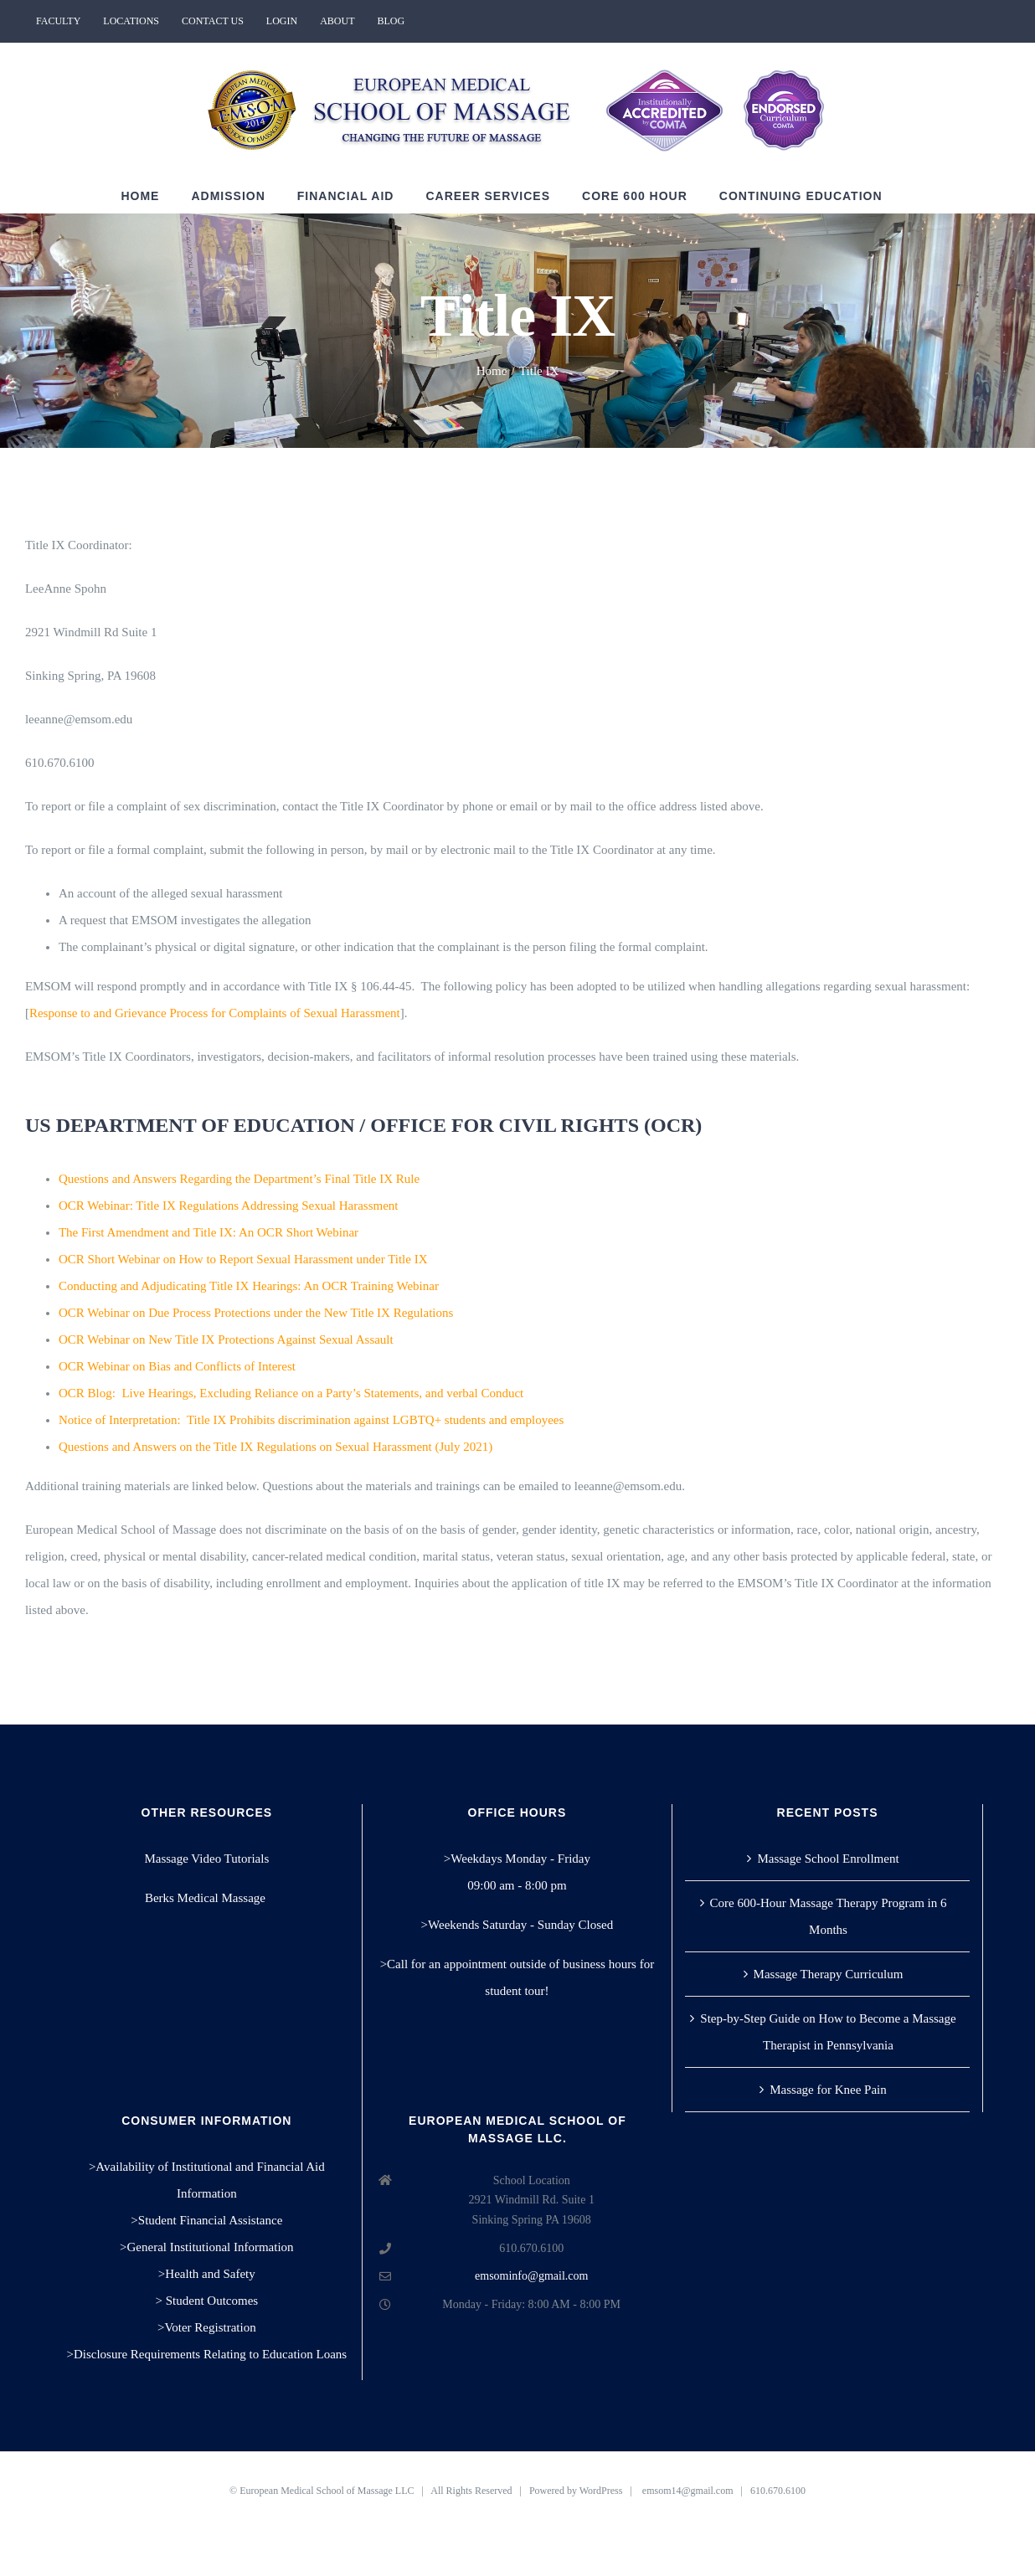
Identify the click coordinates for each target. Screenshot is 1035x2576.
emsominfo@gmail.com (531, 2276)
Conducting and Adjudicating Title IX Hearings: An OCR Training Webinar (249, 1286)
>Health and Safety (206, 2273)
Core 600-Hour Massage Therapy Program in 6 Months (828, 1916)
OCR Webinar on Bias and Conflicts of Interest (177, 1366)
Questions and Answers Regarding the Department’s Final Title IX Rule (239, 1178)
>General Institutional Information (207, 2247)
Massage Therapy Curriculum (829, 1974)
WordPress (601, 2490)
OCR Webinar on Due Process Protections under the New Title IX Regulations (256, 1312)
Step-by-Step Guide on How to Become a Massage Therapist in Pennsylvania (827, 2032)
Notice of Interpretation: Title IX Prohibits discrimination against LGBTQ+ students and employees (311, 1420)
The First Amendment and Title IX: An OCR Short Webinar (208, 1232)
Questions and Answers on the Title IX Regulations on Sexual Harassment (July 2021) (275, 1446)
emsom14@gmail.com (688, 2490)
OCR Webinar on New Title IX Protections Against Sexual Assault (226, 1339)
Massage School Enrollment (828, 1858)
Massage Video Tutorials (206, 1858)
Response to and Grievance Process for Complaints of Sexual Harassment (214, 1013)
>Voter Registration (206, 2327)
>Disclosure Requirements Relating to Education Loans (207, 2354)
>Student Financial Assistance (206, 2220)
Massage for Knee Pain (828, 2089)
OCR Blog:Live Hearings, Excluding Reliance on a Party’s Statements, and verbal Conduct (291, 1393)
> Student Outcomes (207, 2300)
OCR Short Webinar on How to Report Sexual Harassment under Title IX (243, 1259)
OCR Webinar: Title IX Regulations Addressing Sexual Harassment (229, 1205)
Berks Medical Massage (207, 1898)
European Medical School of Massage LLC (326, 2490)
